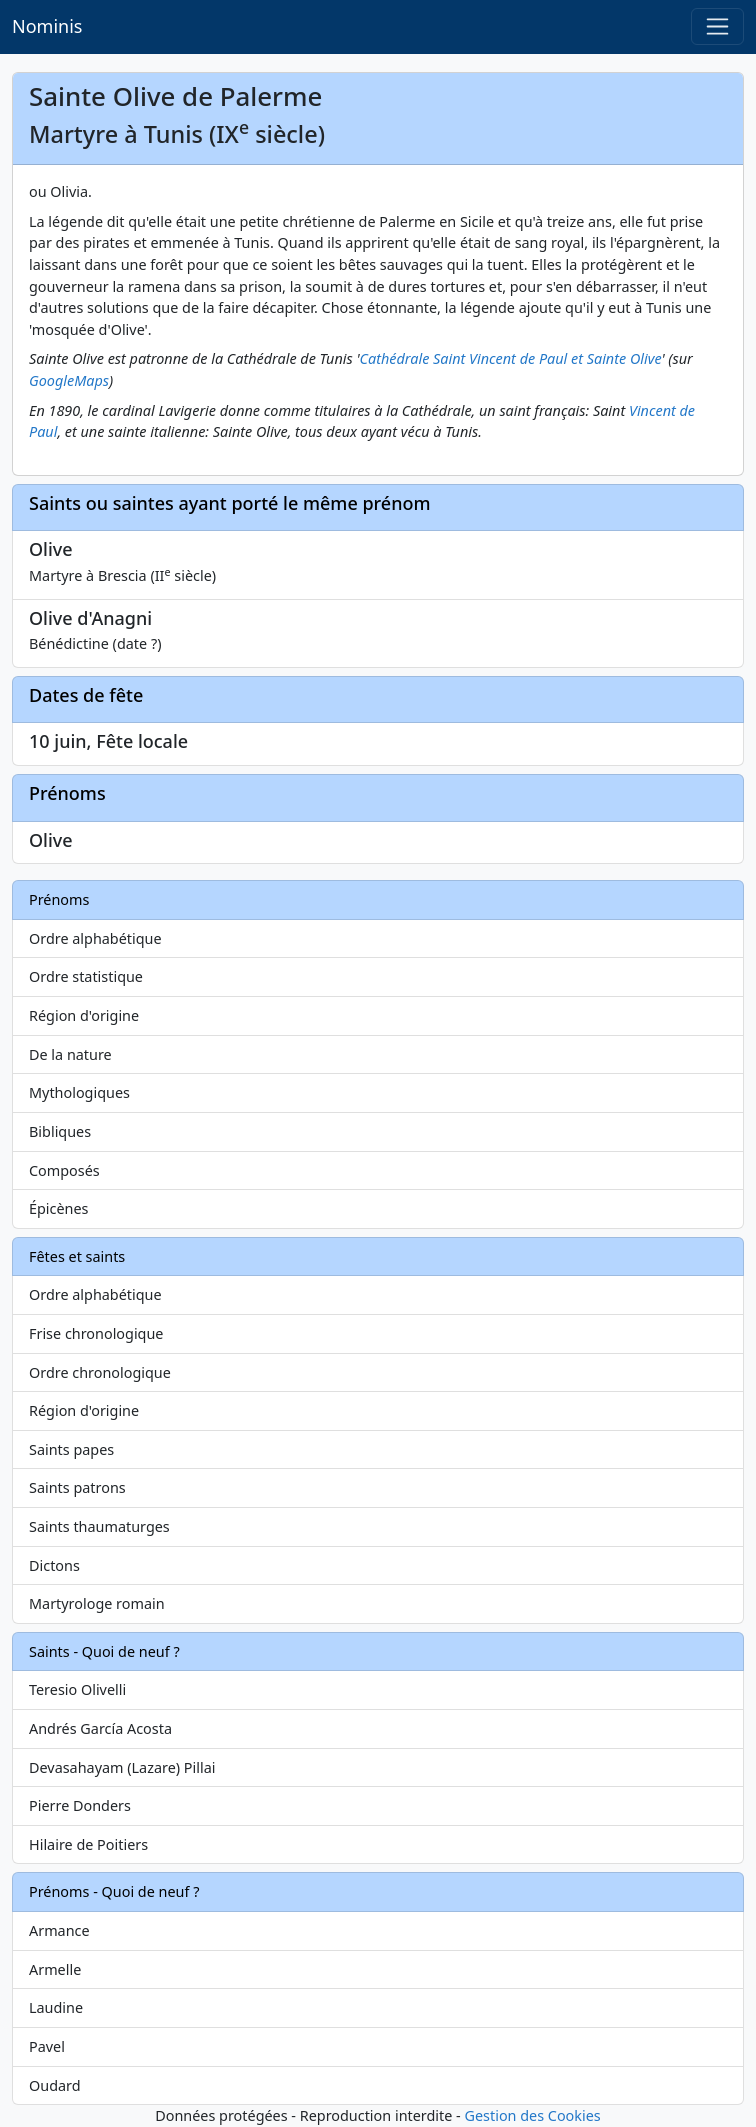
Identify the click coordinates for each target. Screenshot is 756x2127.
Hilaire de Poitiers (88, 1844)
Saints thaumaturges (99, 1526)
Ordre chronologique (100, 1372)
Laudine (56, 2007)
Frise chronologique (96, 1333)
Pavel (47, 2046)
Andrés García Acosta (100, 1728)
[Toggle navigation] (717, 26)
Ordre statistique (86, 976)
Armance (59, 1930)
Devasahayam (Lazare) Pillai (122, 1767)
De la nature (70, 1054)
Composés (64, 1170)
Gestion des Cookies (532, 2115)
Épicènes (59, 1208)
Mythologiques (79, 1092)
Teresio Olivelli (77, 1689)
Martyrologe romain (97, 1603)
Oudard (55, 2085)
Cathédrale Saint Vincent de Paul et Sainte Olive (511, 358)
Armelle (55, 1969)
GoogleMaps (69, 380)
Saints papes (71, 1449)
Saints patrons (77, 1487)
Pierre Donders (80, 1805)
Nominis (47, 26)
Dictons (54, 1565)
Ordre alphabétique (95, 938)
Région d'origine (84, 1015)
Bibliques (60, 1131)
